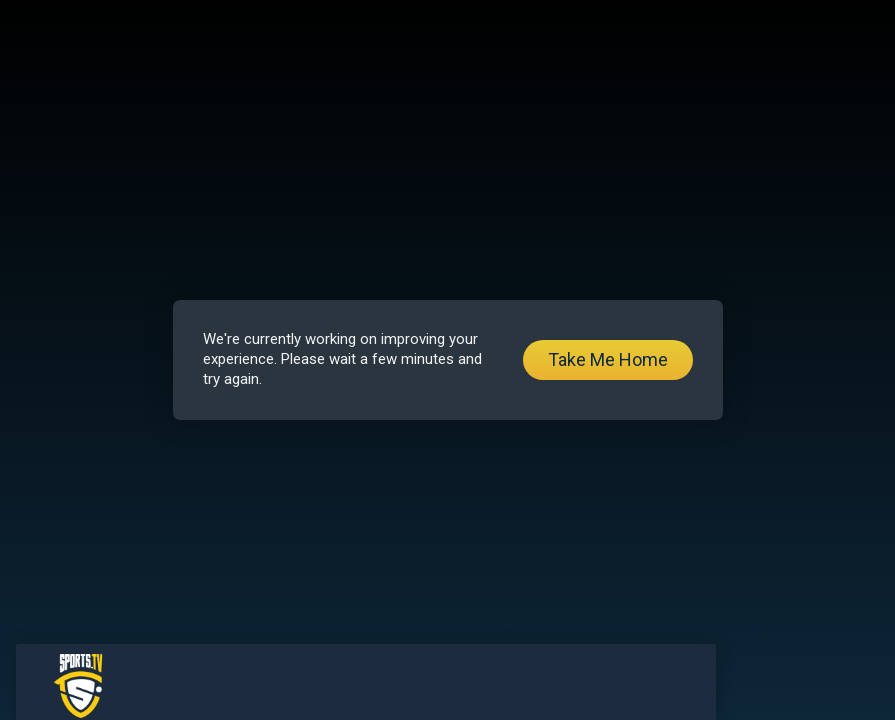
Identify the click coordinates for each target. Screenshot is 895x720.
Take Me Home (608, 359)
